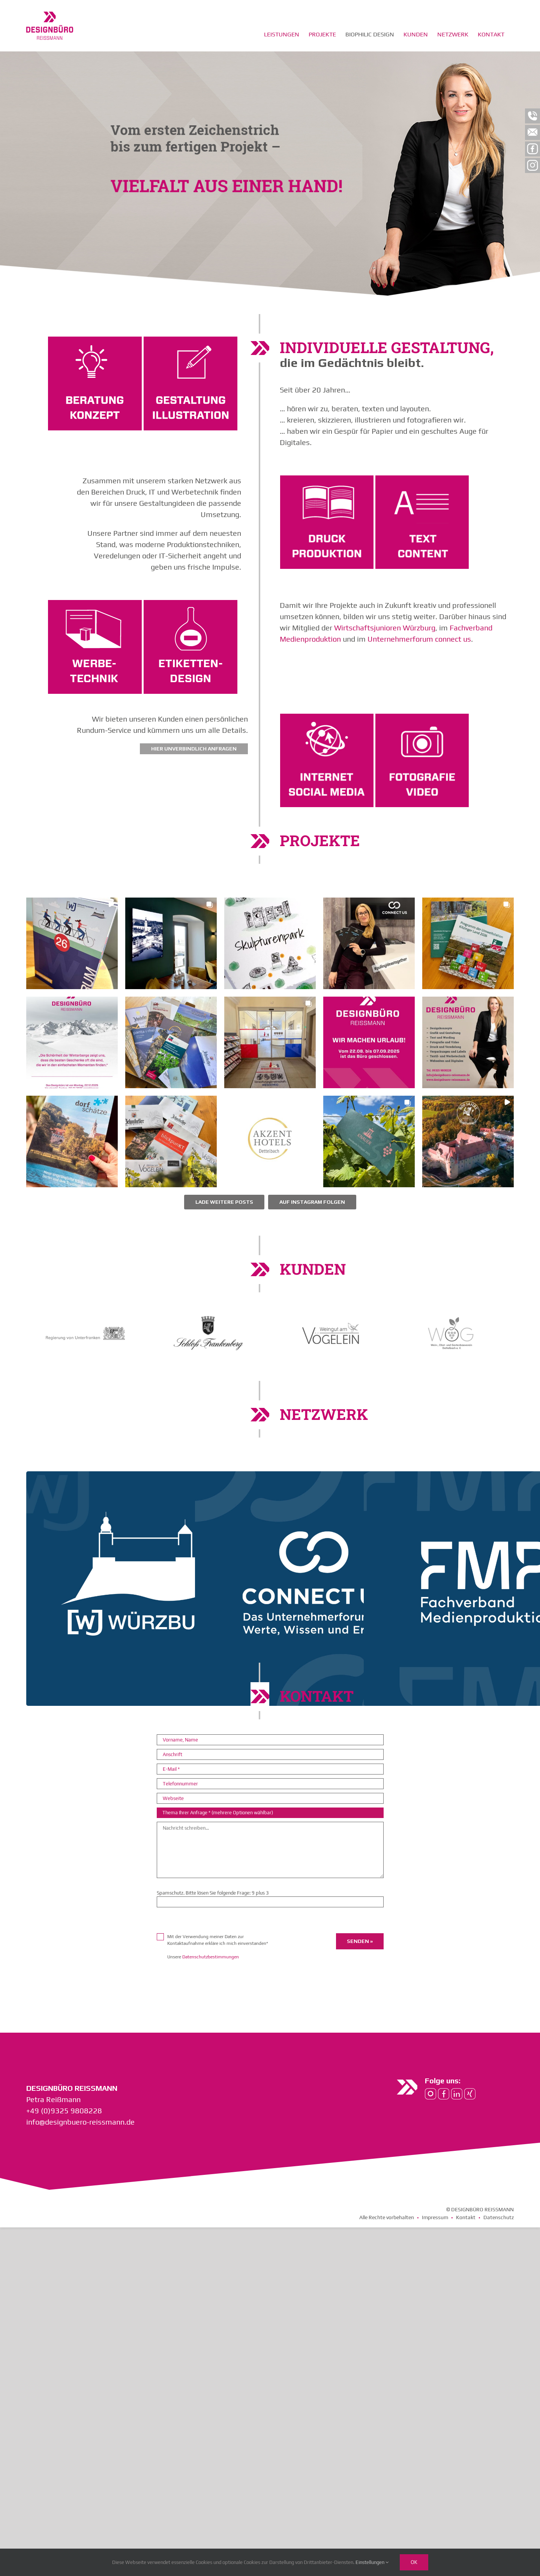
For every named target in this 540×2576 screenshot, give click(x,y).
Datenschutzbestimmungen (210, 2178)
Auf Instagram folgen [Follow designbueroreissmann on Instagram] (312, 1423)
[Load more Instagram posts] (224, 1423)
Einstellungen (372, 2562)
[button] (72, 1164)
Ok (414, 2562)
